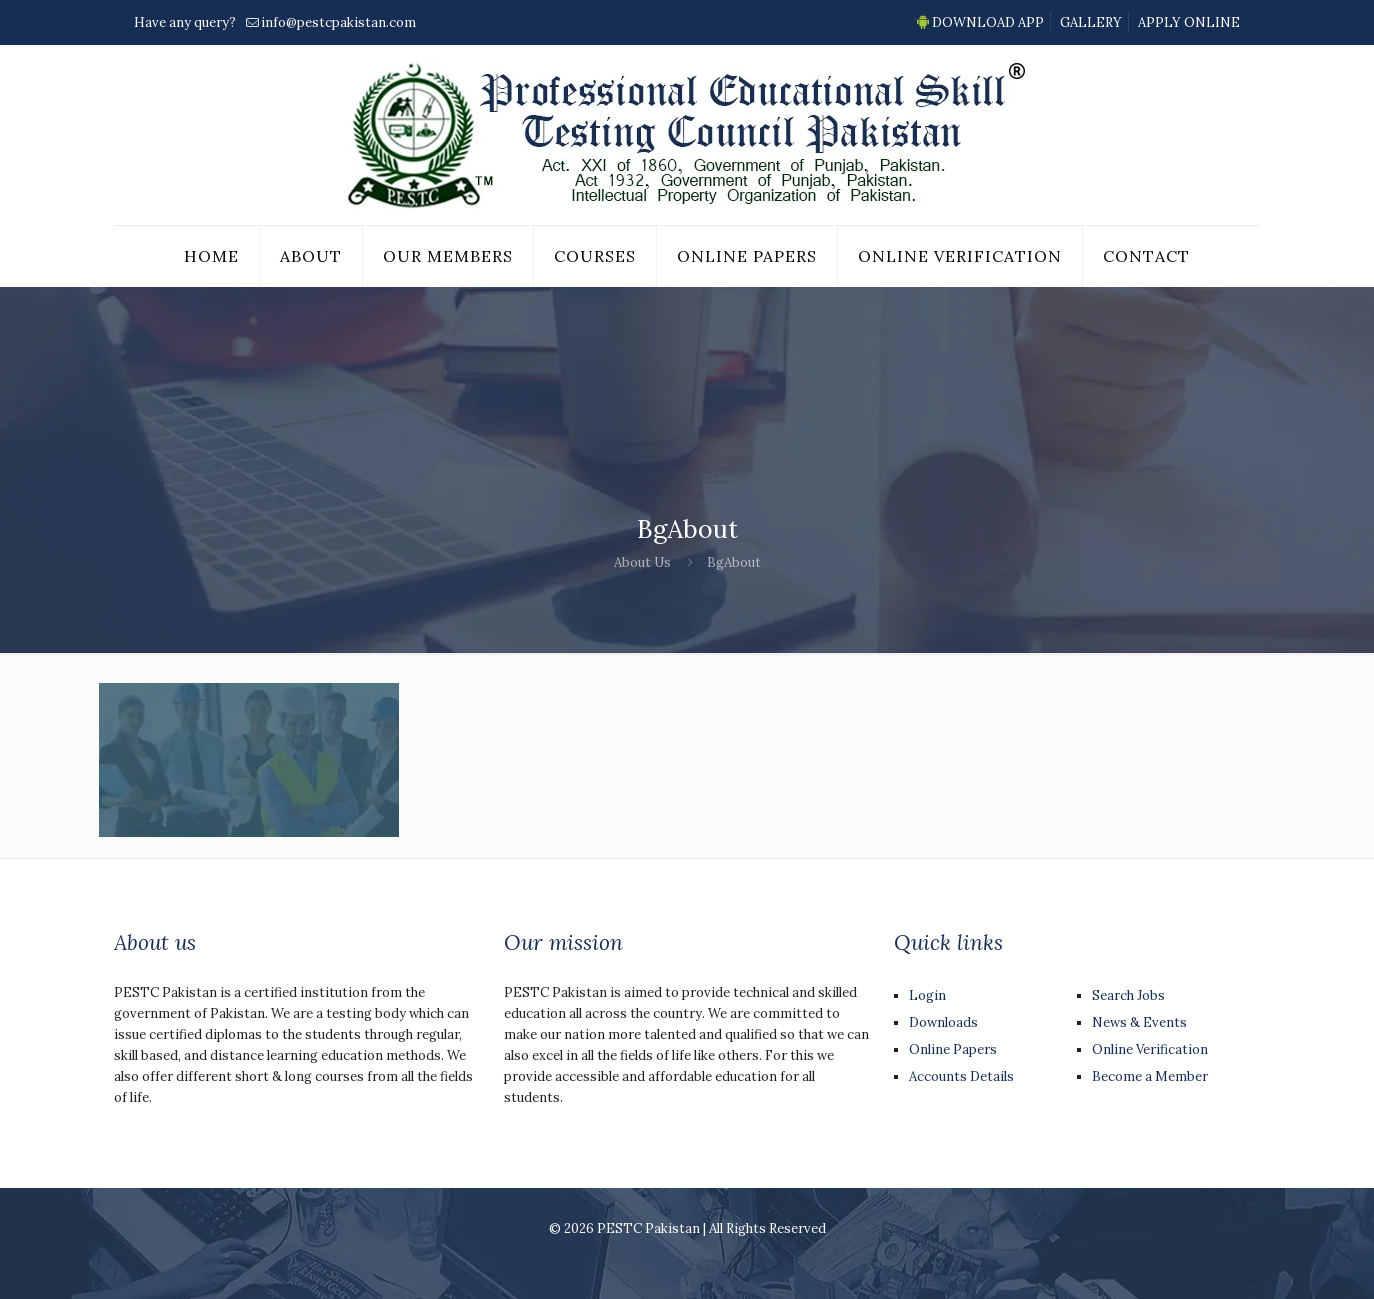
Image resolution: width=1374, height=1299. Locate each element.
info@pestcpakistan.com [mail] (338, 22)
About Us (642, 562)
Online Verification (1150, 1049)
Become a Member (1150, 1076)
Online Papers (953, 1049)
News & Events (1139, 1022)
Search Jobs (1128, 995)
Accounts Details (961, 1076)
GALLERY (1091, 22)
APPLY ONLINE (1189, 22)
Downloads (943, 1022)
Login (927, 995)
